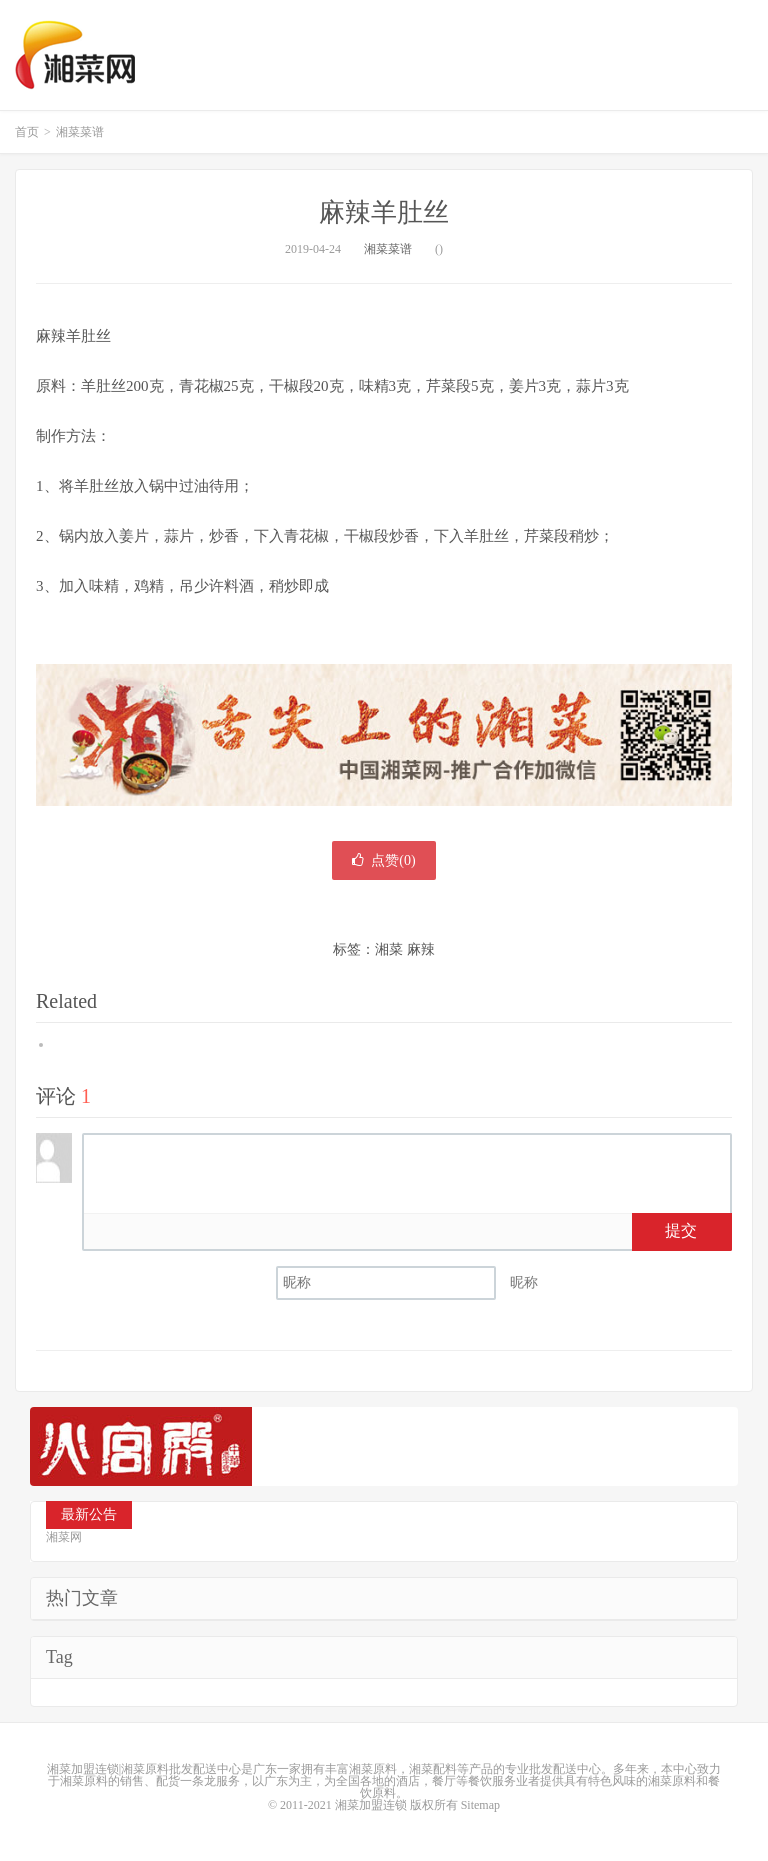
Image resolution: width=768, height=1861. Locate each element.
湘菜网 (75, 55)
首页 (27, 132)
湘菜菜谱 (80, 132)
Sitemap (480, 1805)
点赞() (383, 860)
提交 (681, 1230)
